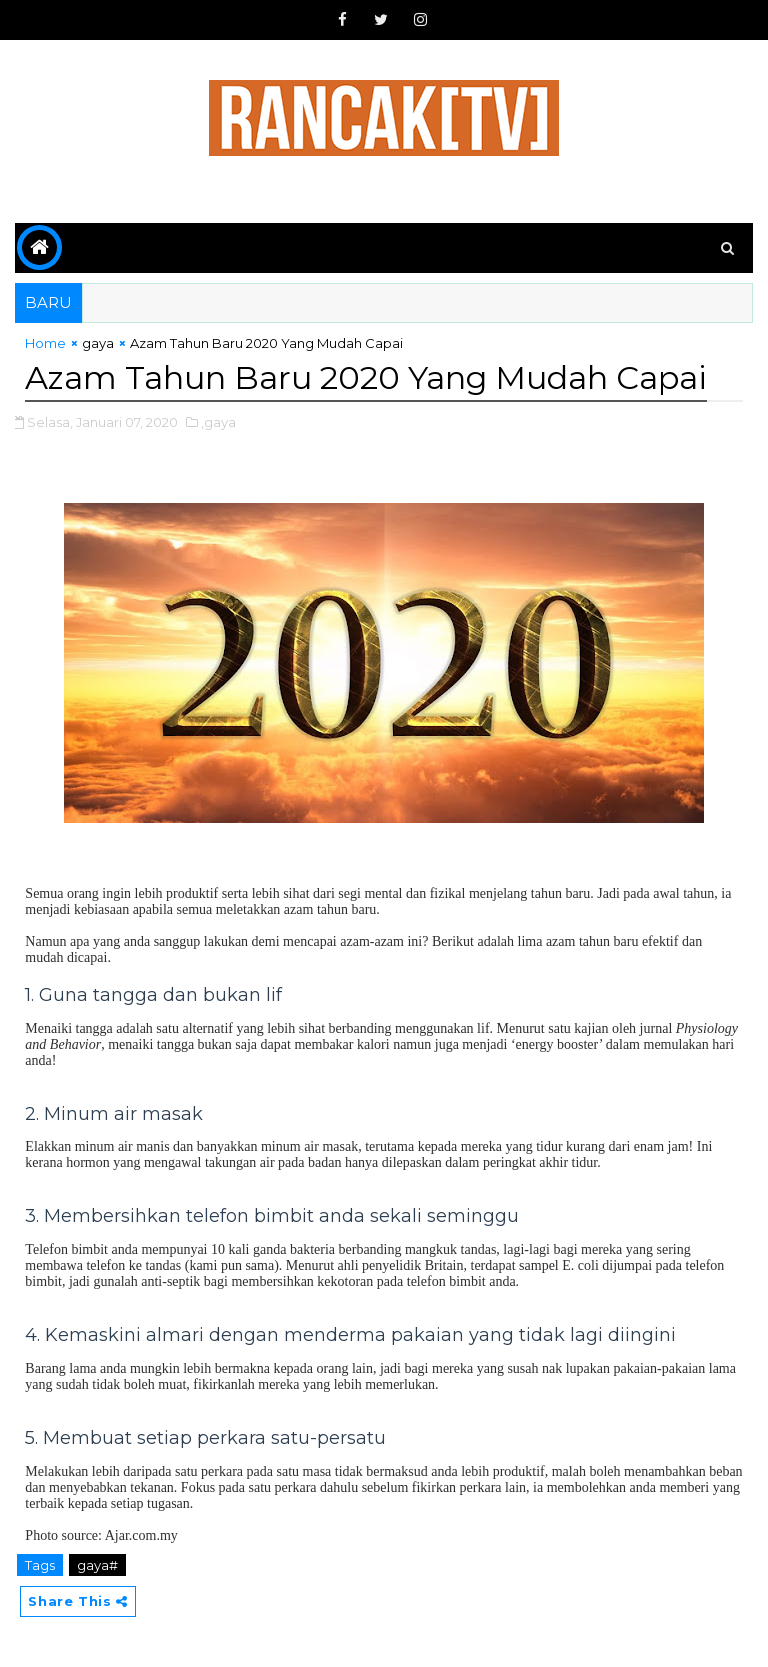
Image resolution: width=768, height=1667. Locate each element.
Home (45, 343)
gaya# (97, 1565)
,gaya (218, 422)
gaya (98, 343)
